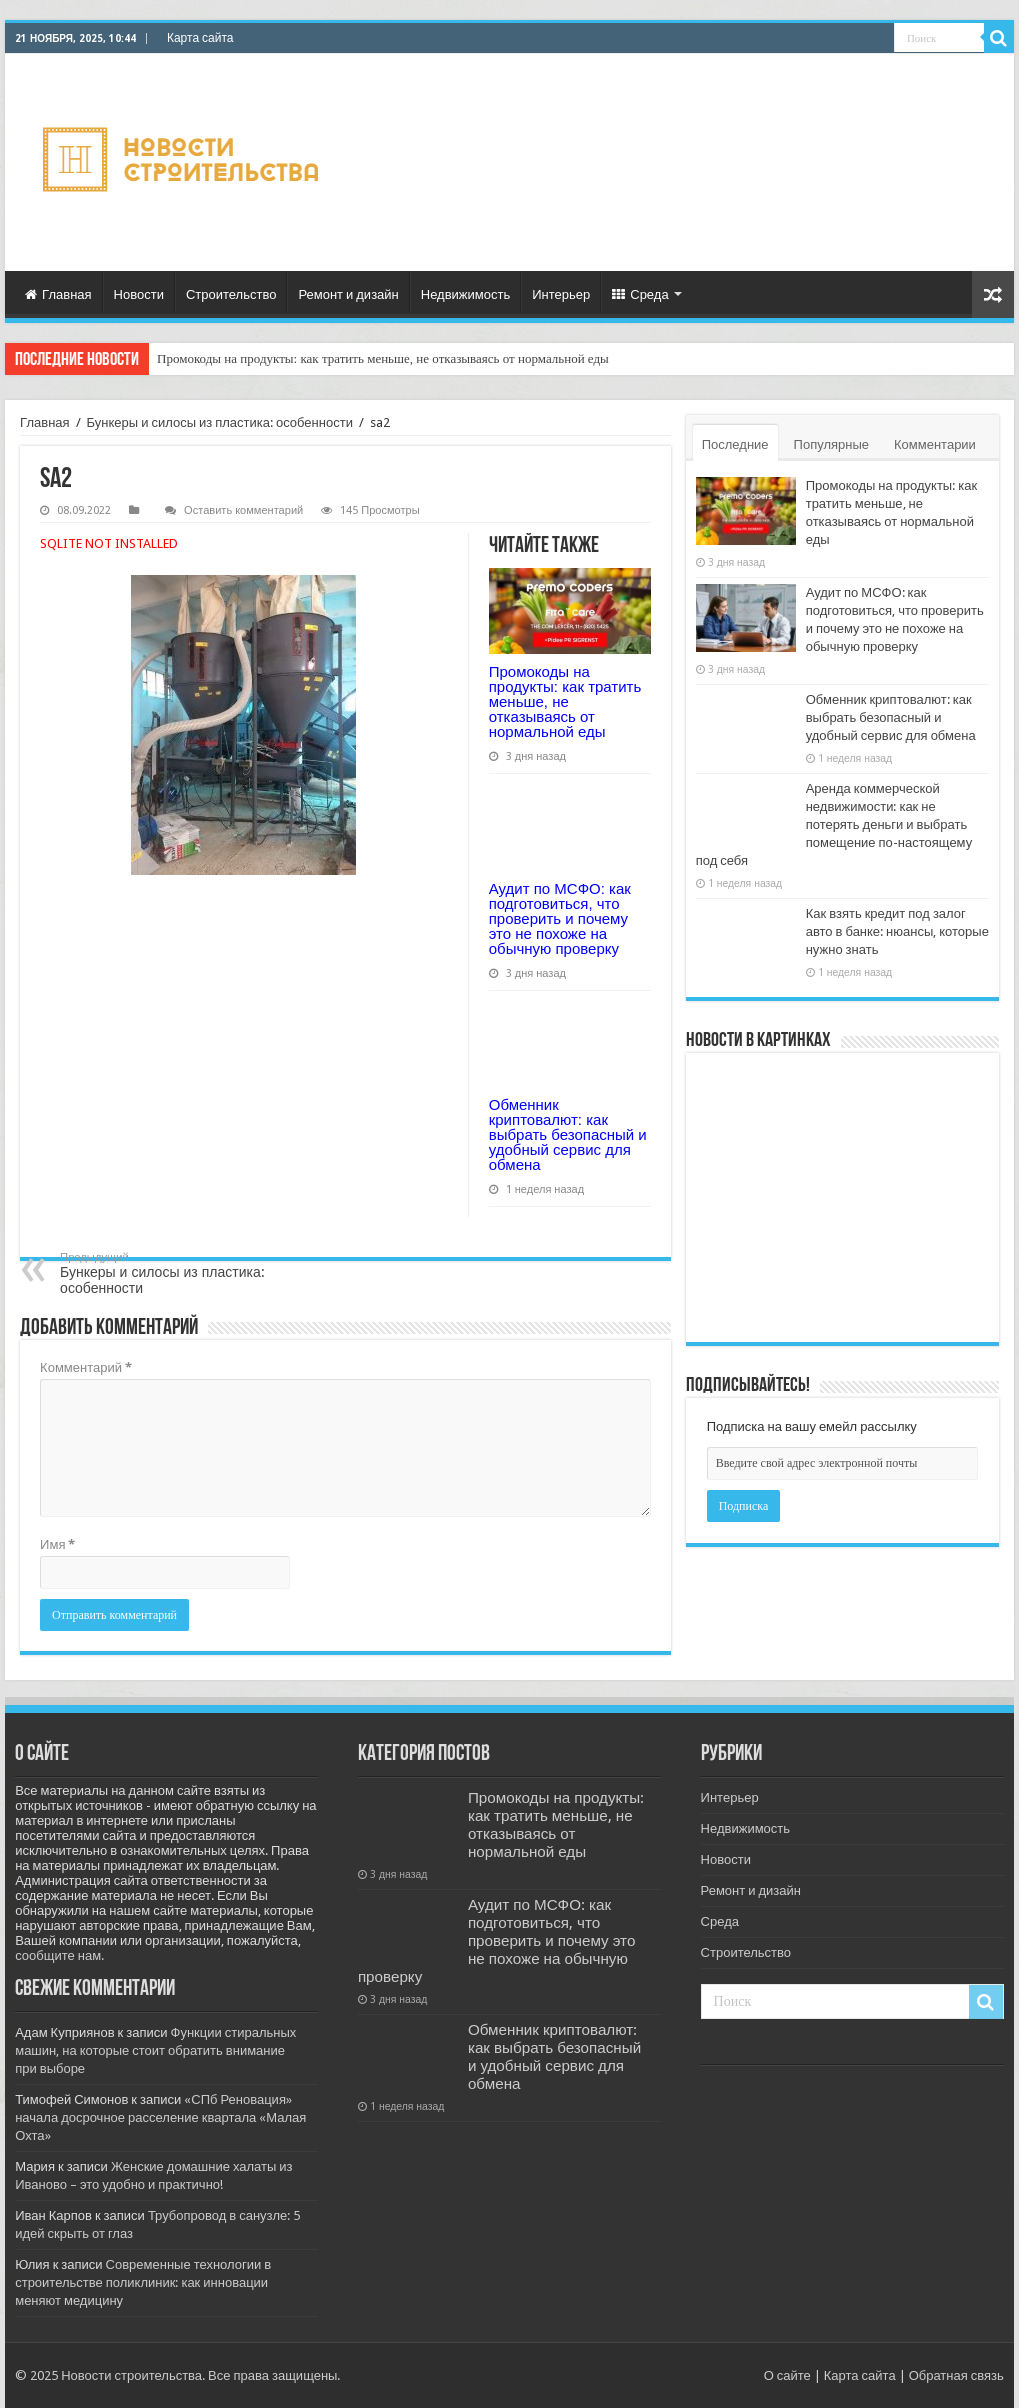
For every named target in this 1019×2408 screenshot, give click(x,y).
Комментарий (86, 1367)
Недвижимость (465, 294)
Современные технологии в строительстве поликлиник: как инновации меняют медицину (143, 2282)
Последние (735, 444)
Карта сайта (200, 38)
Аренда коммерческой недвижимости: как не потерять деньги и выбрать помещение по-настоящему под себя (834, 824)
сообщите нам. (59, 1955)
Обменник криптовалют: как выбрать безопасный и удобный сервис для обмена (568, 1134)
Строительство (231, 294)
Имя (57, 1544)
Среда (640, 294)
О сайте (787, 2375)
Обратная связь (956, 2375)
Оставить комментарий (243, 510)
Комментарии (935, 444)
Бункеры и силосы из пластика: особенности (220, 422)
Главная (58, 294)
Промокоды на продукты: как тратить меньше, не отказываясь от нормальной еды (383, 358)
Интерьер (561, 294)
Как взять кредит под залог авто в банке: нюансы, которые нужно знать (897, 931)
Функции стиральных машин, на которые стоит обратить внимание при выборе (155, 2050)
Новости (139, 294)
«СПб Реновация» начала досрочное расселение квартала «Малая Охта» (160, 2117)
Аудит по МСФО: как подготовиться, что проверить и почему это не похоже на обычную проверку (560, 918)
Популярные (831, 444)
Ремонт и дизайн (348, 294)
